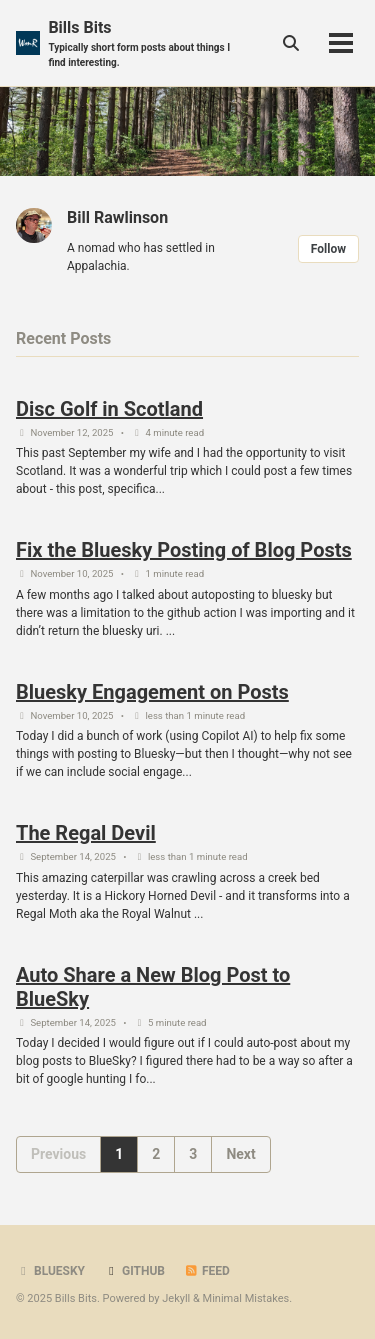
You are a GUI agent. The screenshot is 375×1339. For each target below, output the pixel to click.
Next (240, 1154)
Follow (328, 249)
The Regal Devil (86, 833)
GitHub (134, 1271)
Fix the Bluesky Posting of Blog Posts (184, 550)
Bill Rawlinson (117, 217)
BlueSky (50, 1271)
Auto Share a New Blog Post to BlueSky (153, 987)
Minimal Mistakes (246, 1298)
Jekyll (176, 1298)
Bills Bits (145, 44)
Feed (207, 1271)
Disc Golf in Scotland (109, 409)
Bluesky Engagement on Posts (152, 692)
